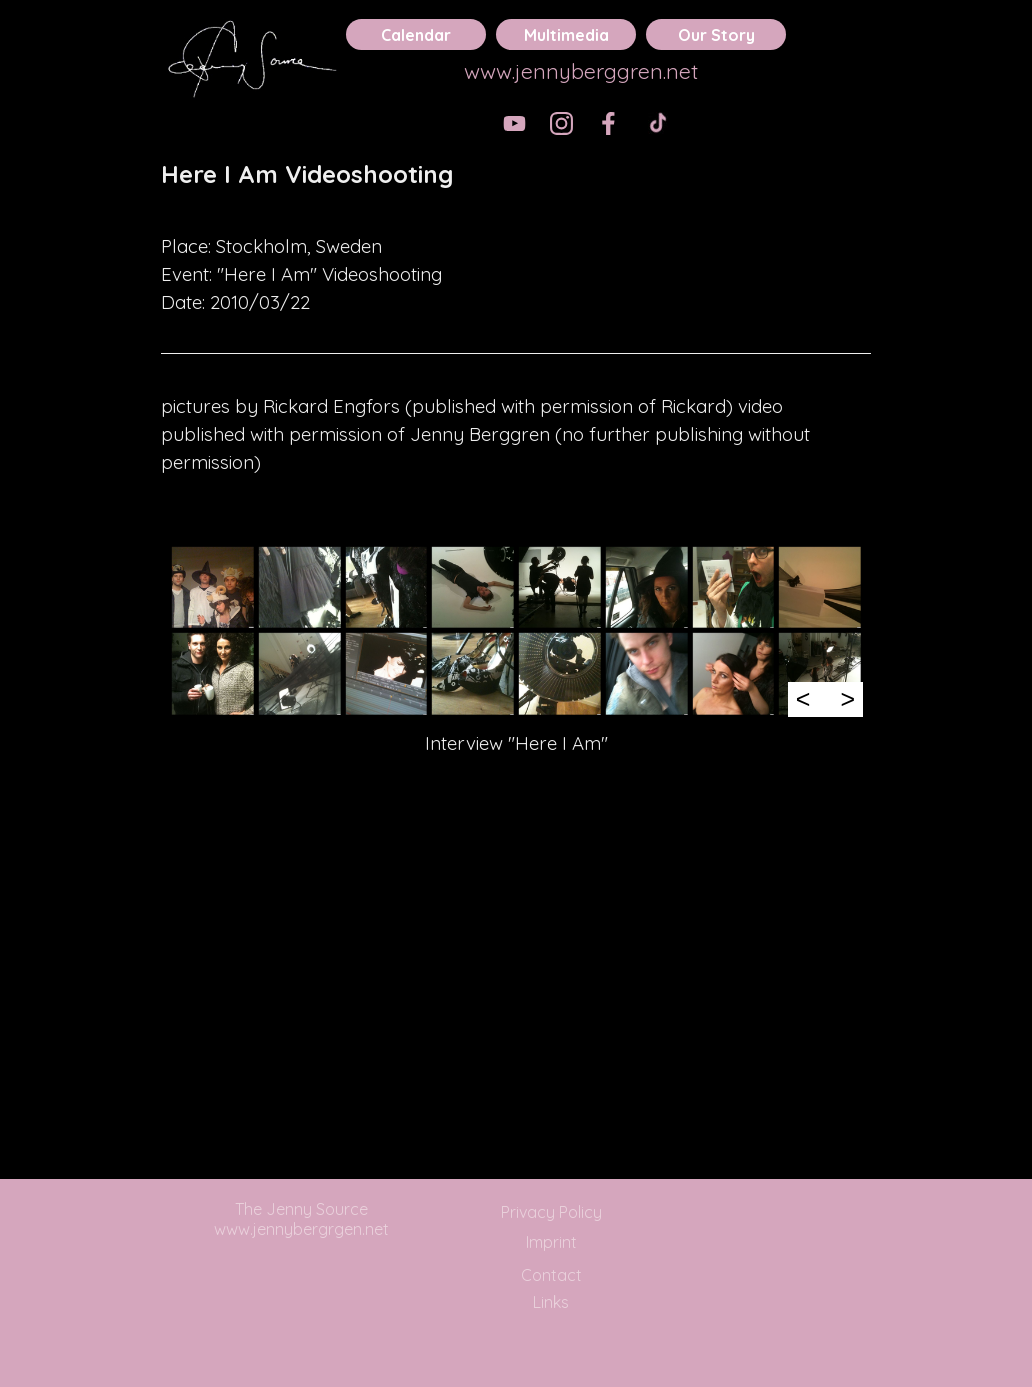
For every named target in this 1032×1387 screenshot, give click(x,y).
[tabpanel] (516, 188)
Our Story (716, 35)
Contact (551, 1275)
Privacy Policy (551, 1212)
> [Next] (847, 699)
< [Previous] (803, 699)
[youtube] (514, 123)
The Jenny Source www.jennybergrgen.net (301, 1219)
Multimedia (566, 35)
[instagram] (561, 123)
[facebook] (608, 123)
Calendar (416, 35)
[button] (212, 587)
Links (551, 1302)
